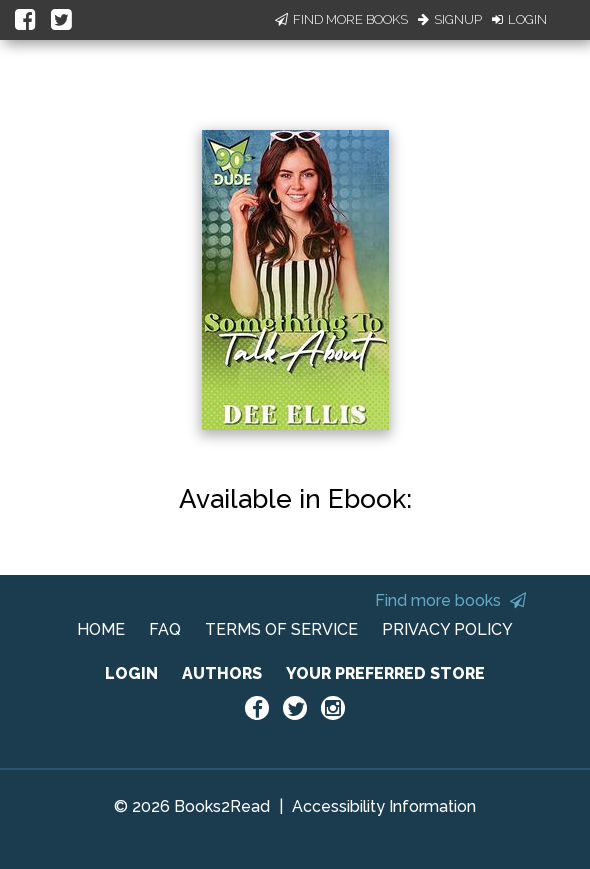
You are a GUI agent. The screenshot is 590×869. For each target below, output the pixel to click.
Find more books (450, 600)
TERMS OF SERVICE (281, 629)
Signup (450, 19)
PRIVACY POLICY (447, 629)
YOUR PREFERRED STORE (385, 673)
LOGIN (131, 673)
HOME (101, 629)
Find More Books (341, 19)
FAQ (165, 629)
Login (519, 19)
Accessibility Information (384, 806)
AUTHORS (222, 673)
